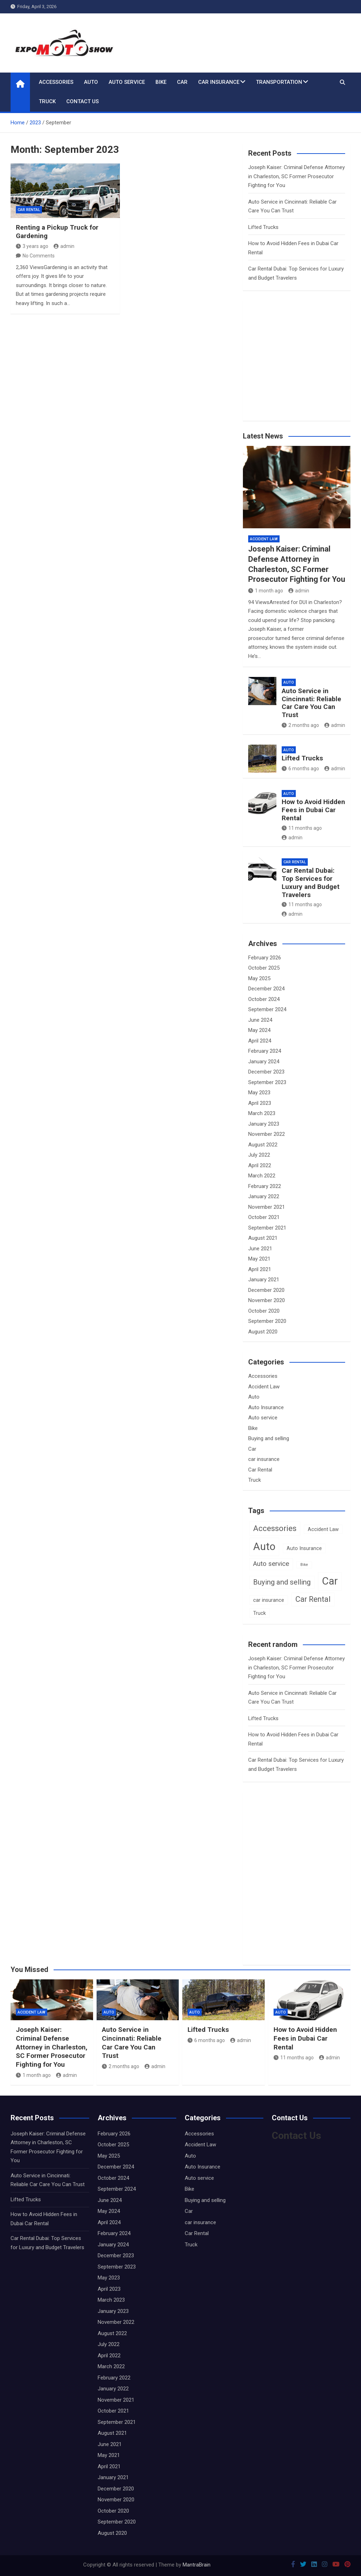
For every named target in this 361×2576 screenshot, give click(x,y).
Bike (160, 82)
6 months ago (300, 768)
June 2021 (260, 1248)
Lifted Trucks (263, 227)
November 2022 (266, 1134)
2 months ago (300, 725)
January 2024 (263, 1061)
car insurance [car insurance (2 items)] (268, 1600)
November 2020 (266, 1300)
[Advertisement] (304, 368)
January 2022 (263, 1196)
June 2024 (260, 1020)
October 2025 (264, 968)
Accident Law (264, 539)
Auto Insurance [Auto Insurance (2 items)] (304, 1548)
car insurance (218, 82)
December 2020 (266, 1290)
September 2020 (267, 1321)
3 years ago (32, 246)
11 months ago (302, 828)
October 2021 (264, 1217)
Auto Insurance (266, 1407)
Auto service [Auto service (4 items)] (271, 1564)
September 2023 (267, 1082)
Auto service (127, 82)
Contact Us (82, 101)
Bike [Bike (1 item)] (304, 1564)
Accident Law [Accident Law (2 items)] (323, 1529)
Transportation (279, 82)
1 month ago (265, 590)
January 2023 (263, 1124)
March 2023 (261, 1113)
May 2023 (259, 1092)
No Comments (39, 256)
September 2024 (267, 1009)
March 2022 (261, 1175)
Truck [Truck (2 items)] (259, 1613)
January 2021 (263, 1279)
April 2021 (259, 1269)
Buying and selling (268, 1438)
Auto (91, 82)
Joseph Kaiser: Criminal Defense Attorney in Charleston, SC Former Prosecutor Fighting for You (296, 176)
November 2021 (266, 1207)
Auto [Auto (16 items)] (264, 1547)
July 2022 (259, 1155)
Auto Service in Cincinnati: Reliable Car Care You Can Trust (311, 703)
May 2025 (259, 978)
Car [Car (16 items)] (330, 1581)
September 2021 (267, 1228)
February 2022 (264, 1186)
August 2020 (262, 1332)
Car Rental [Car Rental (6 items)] (313, 1599)
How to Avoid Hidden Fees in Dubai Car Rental (313, 810)
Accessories (56, 82)
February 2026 (264, 957)
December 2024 (266, 988)
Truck (47, 101)
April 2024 (259, 1041)
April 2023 (259, 1103)
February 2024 (264, 1051)
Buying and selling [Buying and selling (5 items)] (282, 1582)
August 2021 (262, 1238)
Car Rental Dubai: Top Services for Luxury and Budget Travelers (310, 882)
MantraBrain (196, 2565)
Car (182, 82)
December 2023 (266, 1072)
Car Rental (29, 209)
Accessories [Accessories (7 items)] (274, 1528)
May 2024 (259, 1030)
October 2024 (264, 999)
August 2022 (262, 1144)
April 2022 (259, 1165)
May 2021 (259, 1259)
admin (64, 246)
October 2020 (264, 1311)
